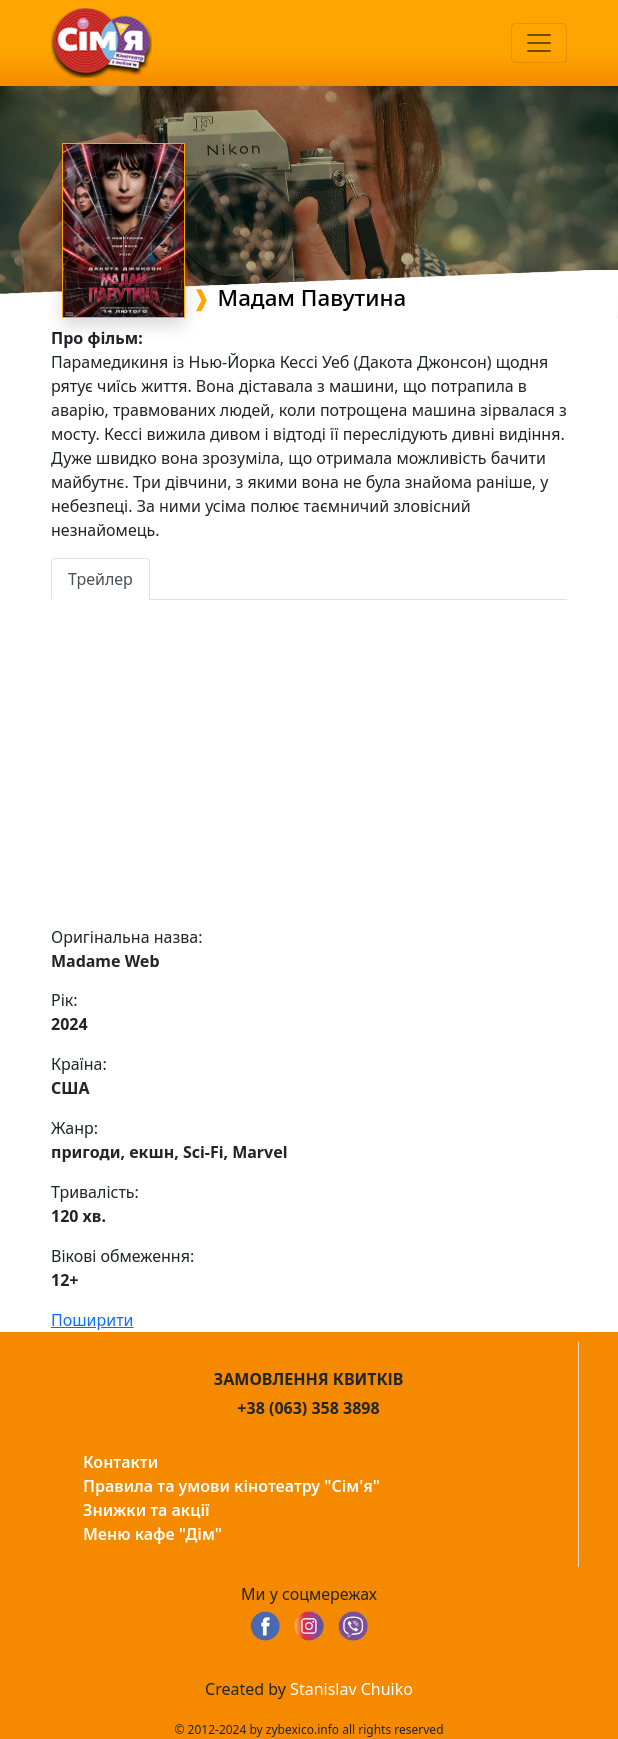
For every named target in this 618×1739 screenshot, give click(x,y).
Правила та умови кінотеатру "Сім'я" (231, 1486)
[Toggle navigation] (539, 43)
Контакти (120, 1462)
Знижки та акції (146, 1510)
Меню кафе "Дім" (152, 1534)
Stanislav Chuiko (351, 1689)
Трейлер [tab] (100, 579)
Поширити (92, 1320)
